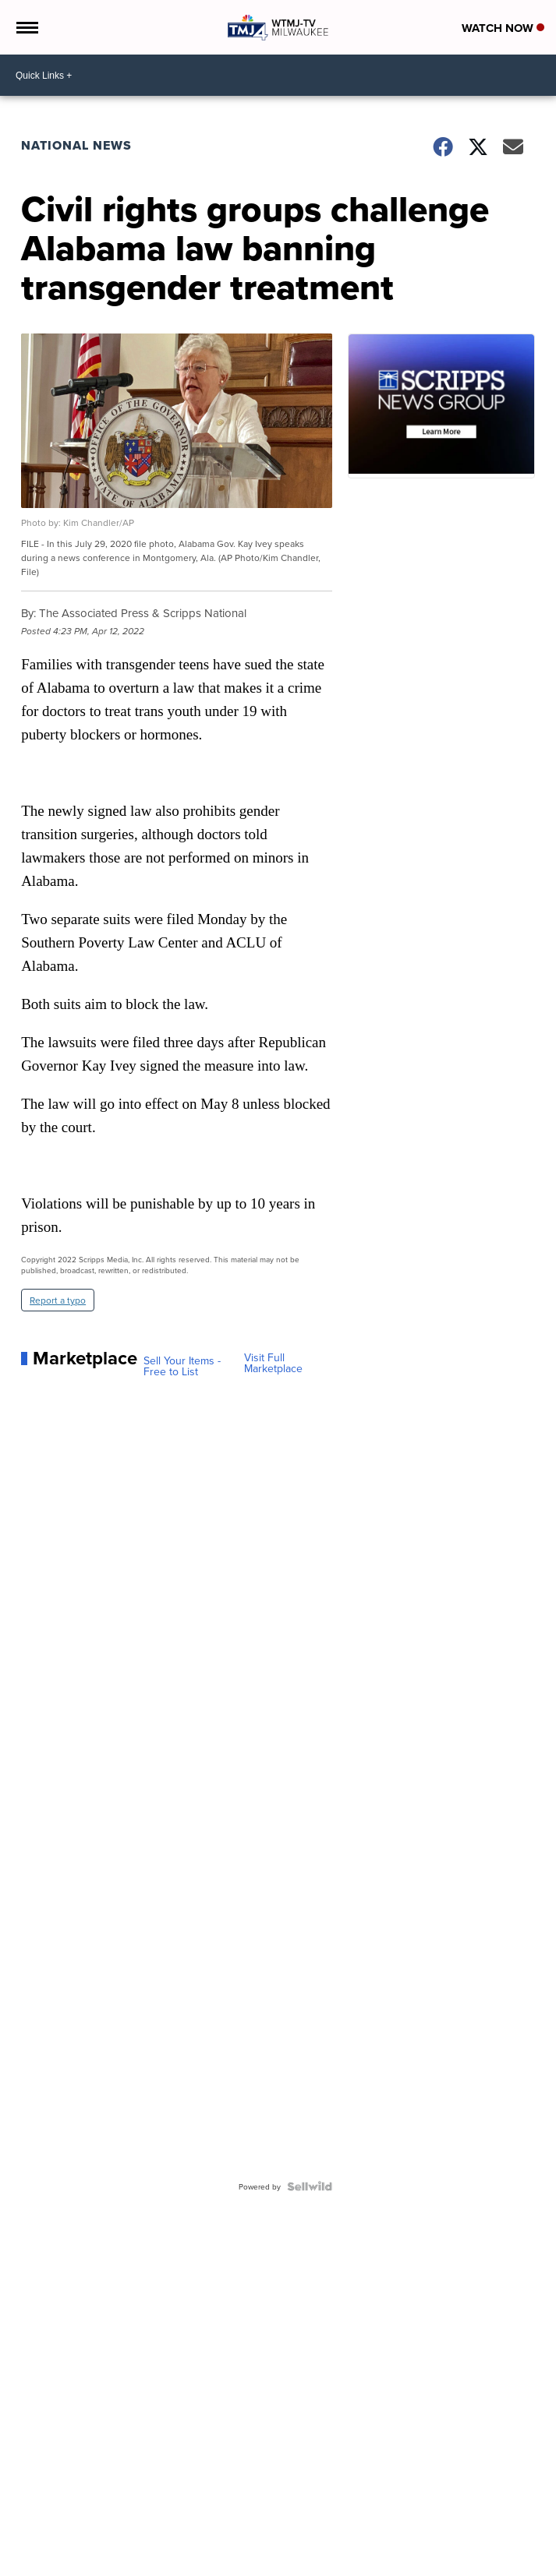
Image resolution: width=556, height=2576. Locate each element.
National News (76, 145)
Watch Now (503, 28)
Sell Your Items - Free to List (182, 1366)
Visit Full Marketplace (273, 1363)
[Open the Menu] (26, 27)
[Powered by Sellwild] (309, 2186)
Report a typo (58, 1300)
